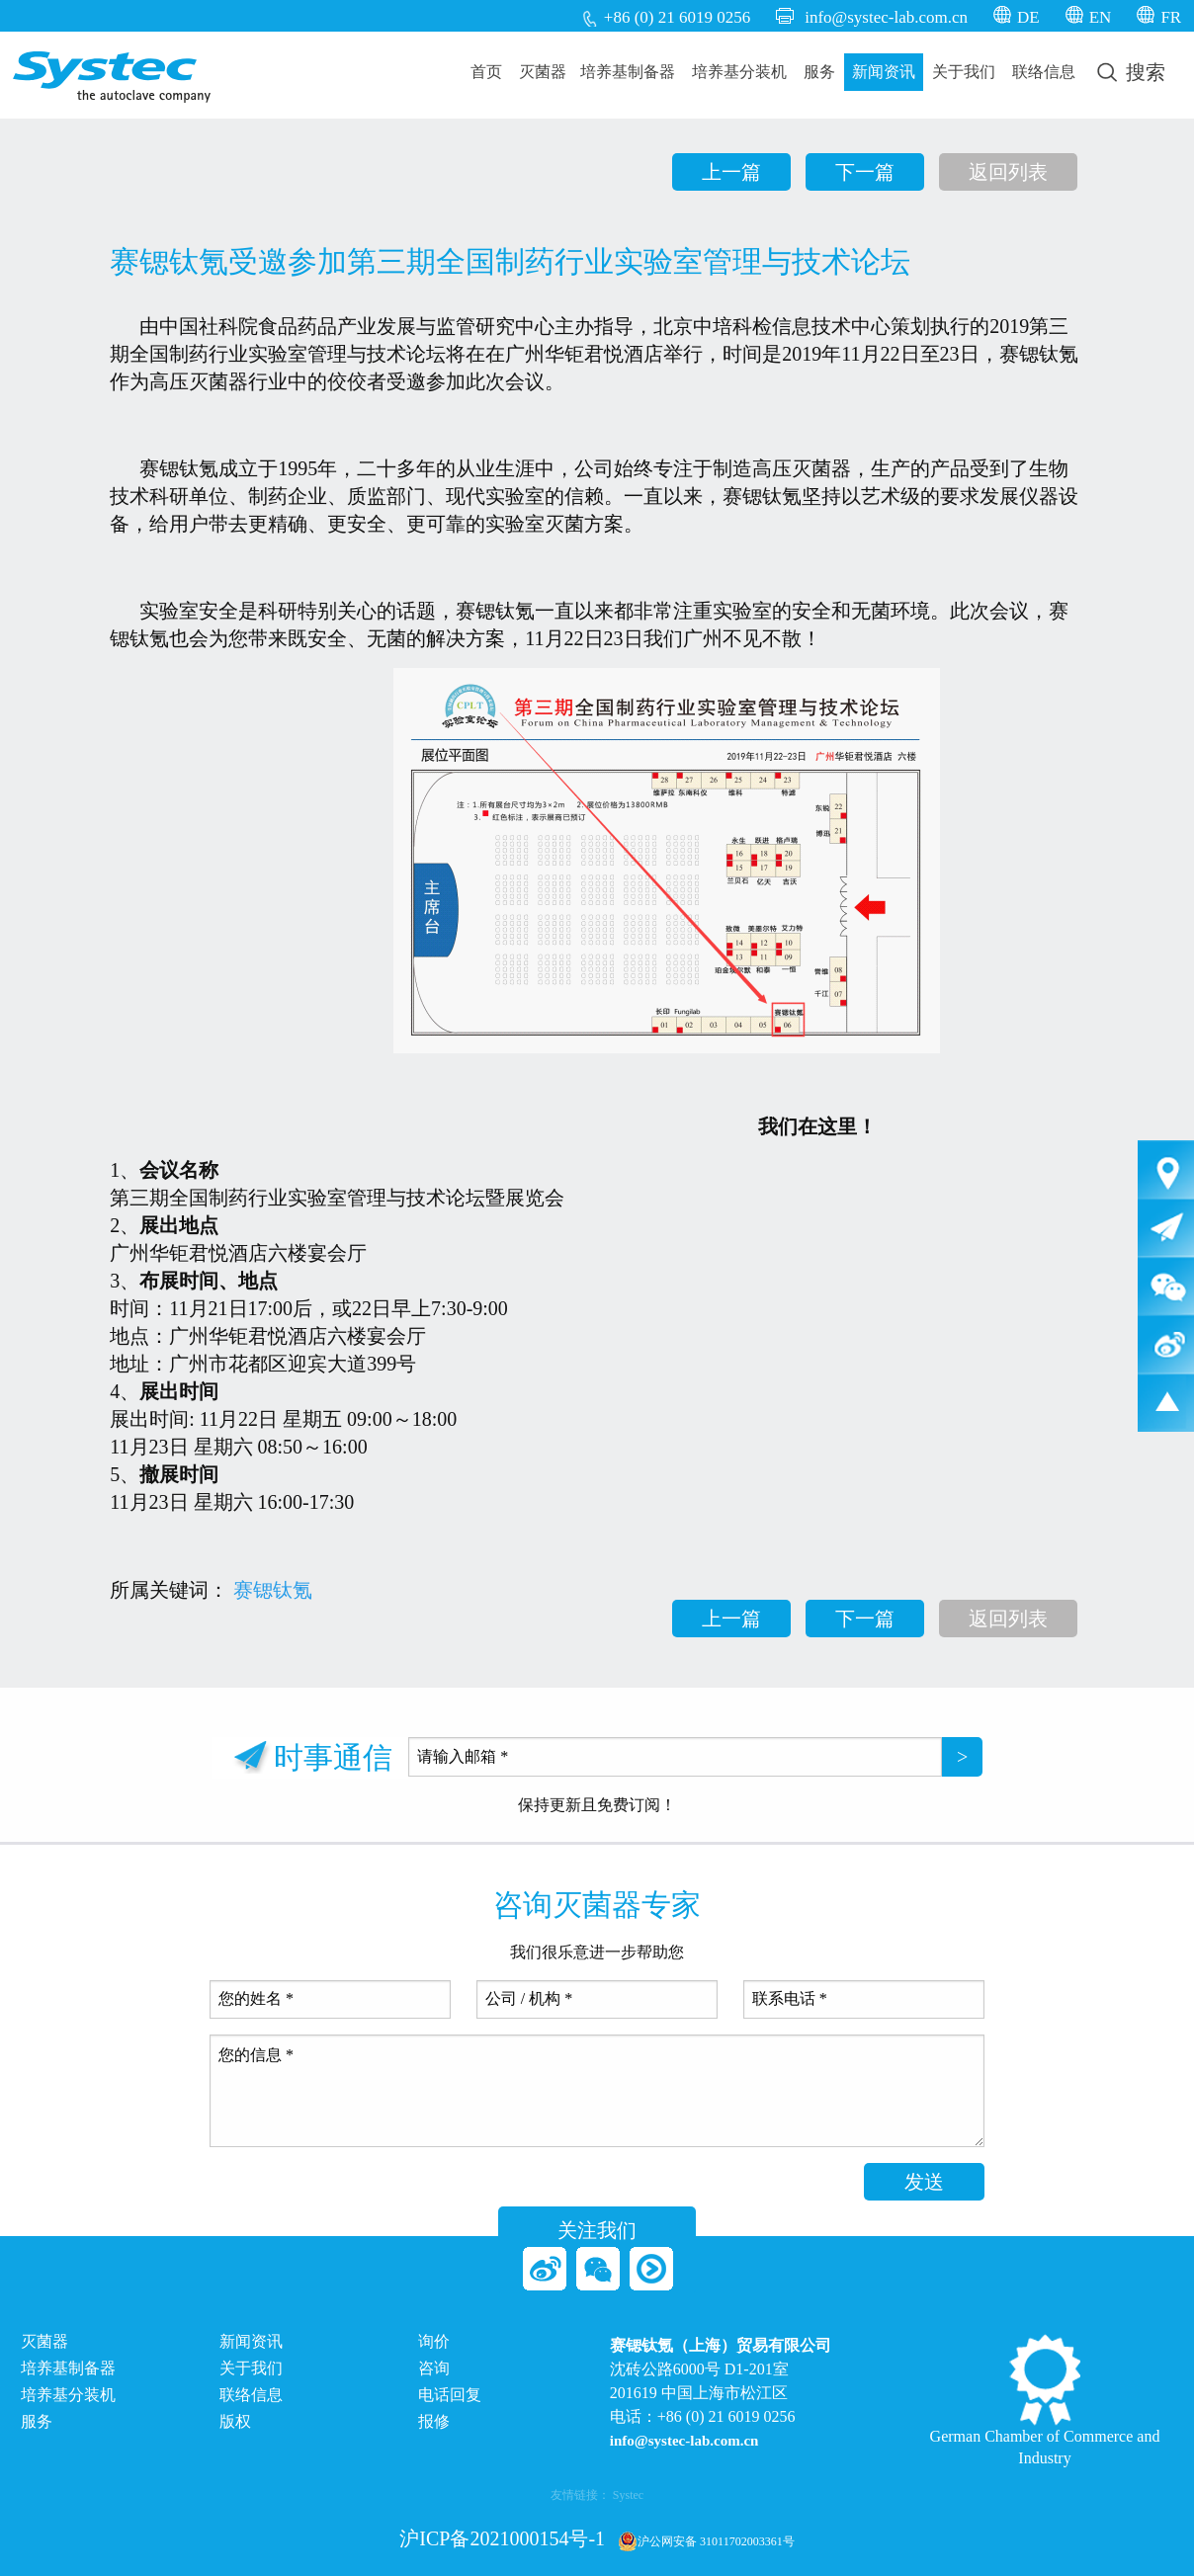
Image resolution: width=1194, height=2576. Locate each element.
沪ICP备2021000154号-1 (502, 2538)
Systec (628, 2495)
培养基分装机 (739, 71)
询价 (434, 2342)
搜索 (1131, 72)
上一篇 (731, 172)
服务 (819, 71)
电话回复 (449, 2395)
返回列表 (1008, 172)
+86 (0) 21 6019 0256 (677, 17)
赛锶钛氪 (272, 1590)
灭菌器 (542, 71)
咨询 (434, 2368)
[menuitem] (487, 72)
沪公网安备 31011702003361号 (706, 2541)
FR (1170, 17)
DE (1028, 17)
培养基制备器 (627, 71)
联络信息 (1043, 71)
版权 (235, 2422)
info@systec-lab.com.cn (886, 17)
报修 (434, 2422)
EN (1100, 17)
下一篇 (865, 172)
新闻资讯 (883, 71)
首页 (486, 71)
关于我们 (963, 71)
